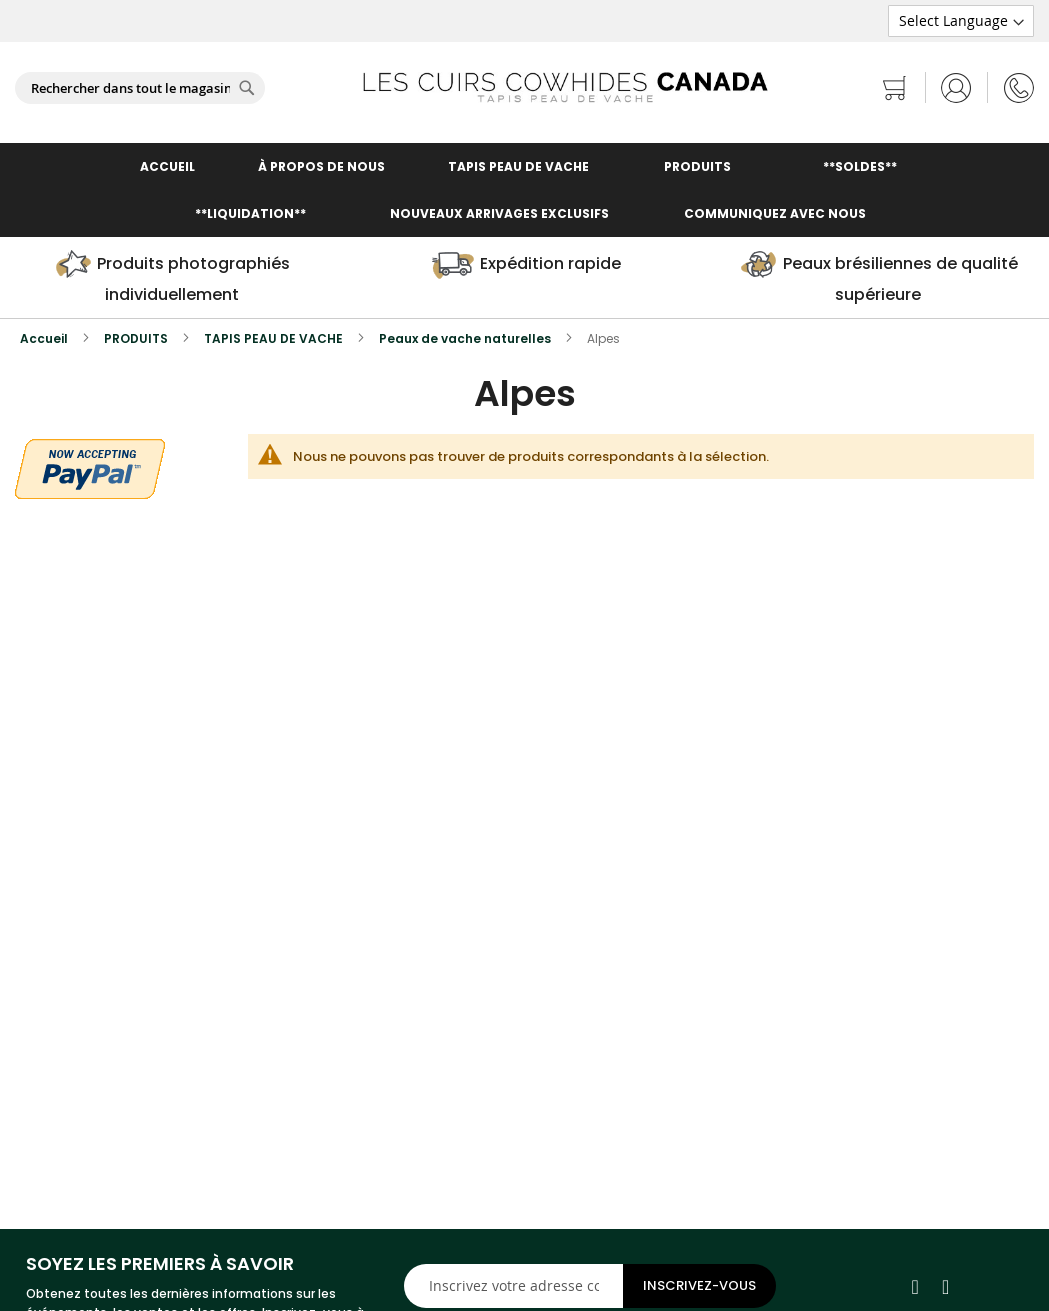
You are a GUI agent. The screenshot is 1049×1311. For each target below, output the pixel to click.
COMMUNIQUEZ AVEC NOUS (775, 213)
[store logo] (564, 87)
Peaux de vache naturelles (466, 338)
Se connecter (956, 87)
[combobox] (140, 88)
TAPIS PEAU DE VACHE (518, 166)
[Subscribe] (699, 1286)
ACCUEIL (167, 166)
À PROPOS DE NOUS (321, 166)
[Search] (247, 88)
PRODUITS (137, 338)
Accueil (45, 338)
